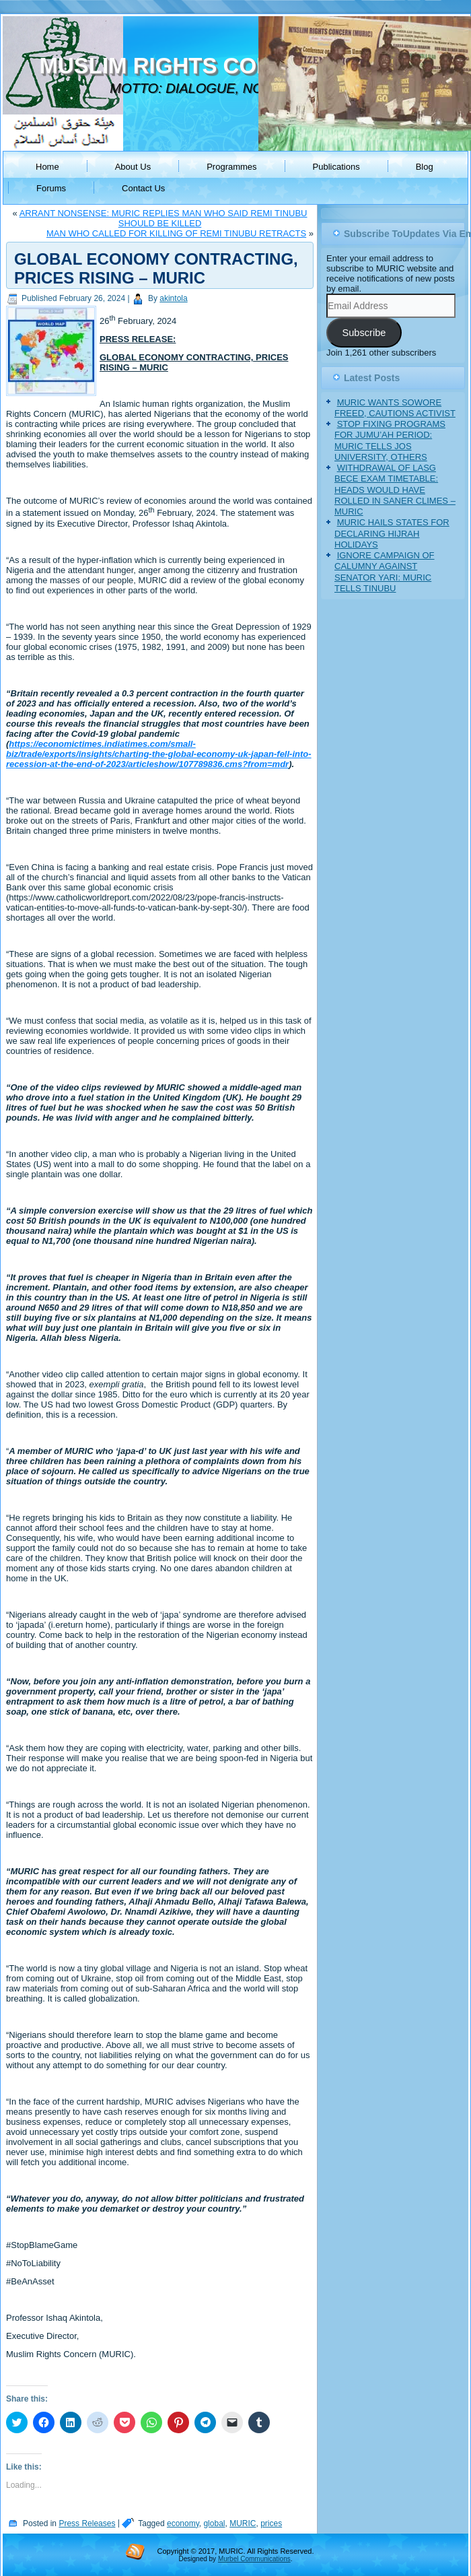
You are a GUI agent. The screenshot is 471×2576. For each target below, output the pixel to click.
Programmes (231, 167)
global (214, 2523)
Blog (424, 167)
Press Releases (87, 2523)
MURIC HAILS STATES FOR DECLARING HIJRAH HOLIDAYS (391, 533)
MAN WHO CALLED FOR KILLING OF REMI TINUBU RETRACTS (176, 233)
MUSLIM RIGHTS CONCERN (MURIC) (234, 65)
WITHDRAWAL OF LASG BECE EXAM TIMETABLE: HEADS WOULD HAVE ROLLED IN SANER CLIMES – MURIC (395, 490)
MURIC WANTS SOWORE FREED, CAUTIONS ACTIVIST (395, 407)
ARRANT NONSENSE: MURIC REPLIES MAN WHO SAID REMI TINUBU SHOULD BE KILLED (163, 218)
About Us (133, 167)
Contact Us (143, 188)
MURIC (242, 2523)
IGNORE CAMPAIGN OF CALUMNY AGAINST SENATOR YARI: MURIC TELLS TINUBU (384, 571)
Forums (51, 188)
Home (47, 167)
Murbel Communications (254, 2559)
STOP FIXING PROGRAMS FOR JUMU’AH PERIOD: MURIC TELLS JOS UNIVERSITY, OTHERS (389, 440)
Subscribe (364, 332)
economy (183, 2523)
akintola (173, 298)
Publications (336, 167)
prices (271, 2523)
